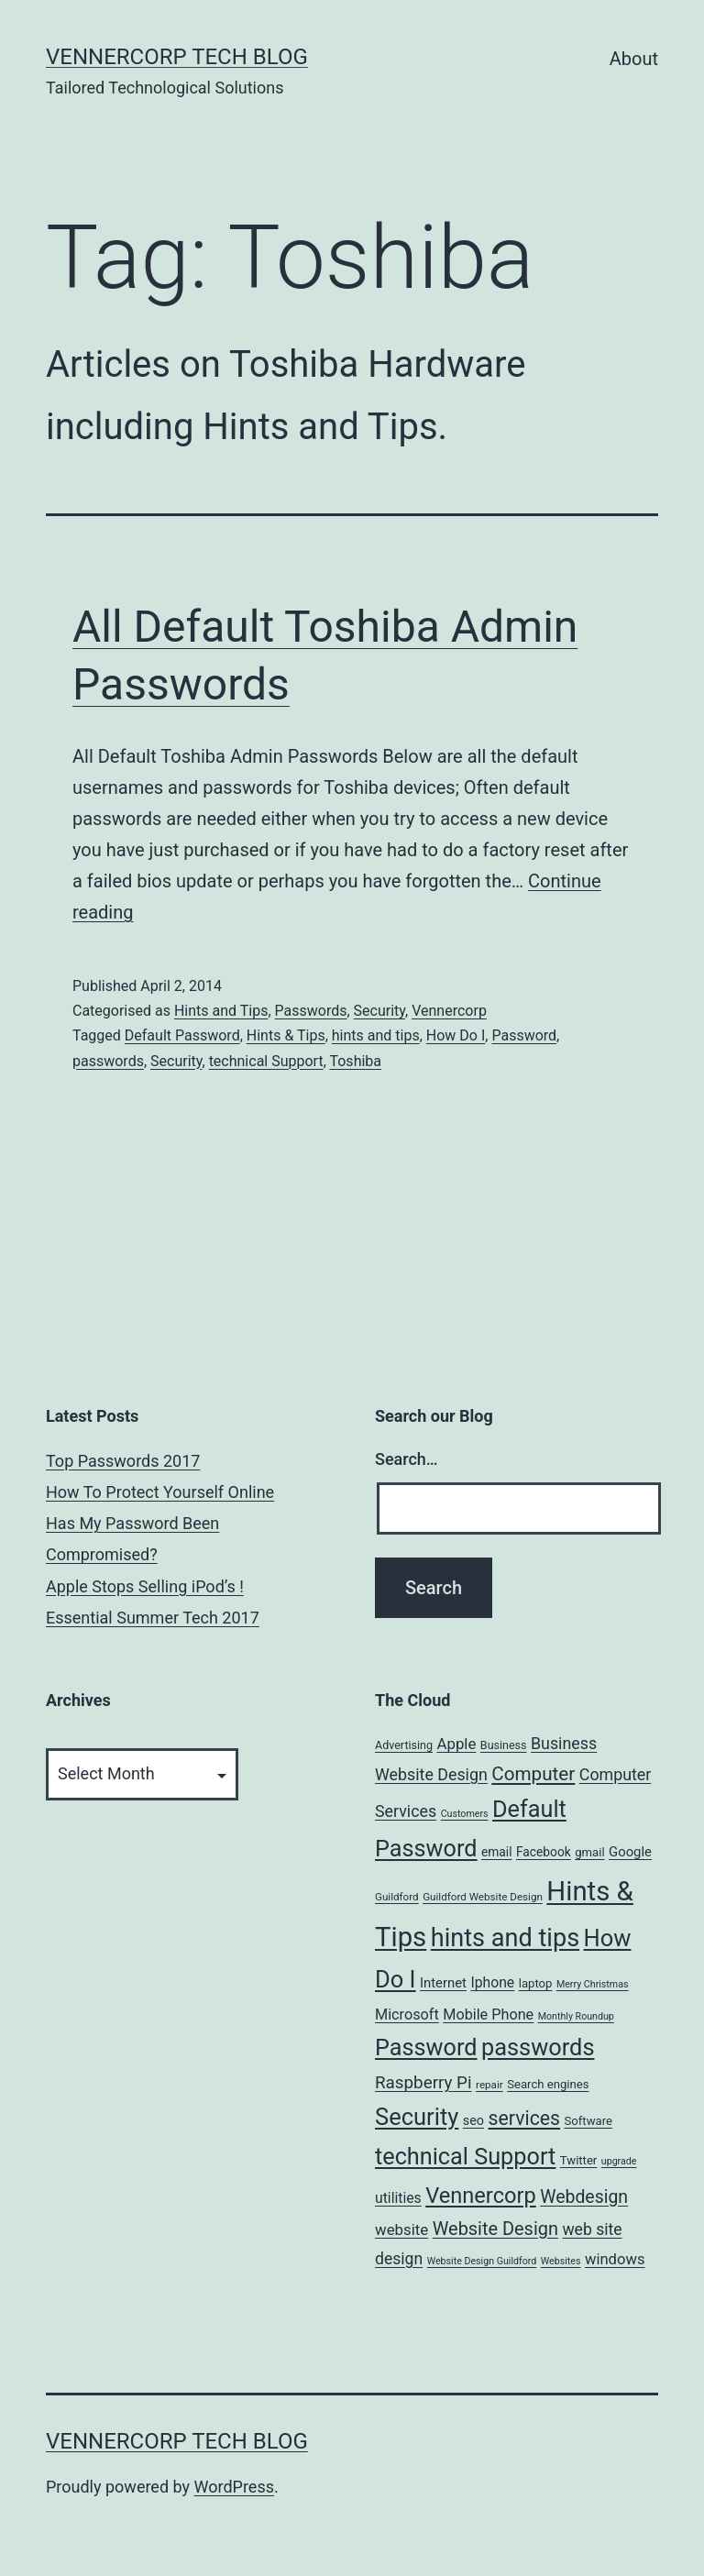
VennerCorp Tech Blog (177, 57)
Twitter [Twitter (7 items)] (579, 2160)
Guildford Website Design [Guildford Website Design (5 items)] (483, 1896)
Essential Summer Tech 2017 (152, 1617)
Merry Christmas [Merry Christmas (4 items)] (592, 1984)
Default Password (182, 1035)
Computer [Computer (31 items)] (533, 1774)
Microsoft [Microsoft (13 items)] (407, 2014)
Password (523, 1035)
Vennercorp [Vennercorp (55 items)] (480, 2195)
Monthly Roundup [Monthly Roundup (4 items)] (576, 2016)
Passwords (311, 1010)
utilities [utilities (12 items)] (398, 2198)
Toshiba (355, 1061)
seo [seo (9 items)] (473, 2121)
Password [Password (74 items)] (426, 2047)
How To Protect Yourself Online (160, 1492)
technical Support (266, 1061)
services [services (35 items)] (524, 2118)
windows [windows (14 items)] (615, 2259)
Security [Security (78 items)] (416, 2116)
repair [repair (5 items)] (489, 2084)
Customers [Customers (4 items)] (465, 1814)
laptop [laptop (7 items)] (536, 1983)
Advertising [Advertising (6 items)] (404, 1745)
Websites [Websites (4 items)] (561, 2261)
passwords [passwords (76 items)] (537, 2047)
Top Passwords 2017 (123, 1460)
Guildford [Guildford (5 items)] (397, 1896)
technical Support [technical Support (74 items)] (465, 2156)
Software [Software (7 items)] (588, 2121)
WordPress (234, 2486)
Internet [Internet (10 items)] (443, 1983)
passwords (108, 1061)
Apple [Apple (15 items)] (456, 1743)
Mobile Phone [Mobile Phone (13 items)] (488, 2014)
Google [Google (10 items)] (630, 1852)
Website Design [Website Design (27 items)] (495, 2229)
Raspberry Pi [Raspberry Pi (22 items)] (423, 2083)
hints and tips (376, 1035)
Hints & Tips (286, 1035)
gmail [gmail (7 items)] (589, 1852)
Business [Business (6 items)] (503, 1745)
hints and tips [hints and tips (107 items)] (505, 1938)
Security (379, 1010)
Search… (406, 1459)
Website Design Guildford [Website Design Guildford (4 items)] (482, 2261)
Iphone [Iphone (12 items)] (492, 1982)
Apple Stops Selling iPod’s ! (145, 1586)
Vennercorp (449, 1010)
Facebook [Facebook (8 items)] (543, 1851)
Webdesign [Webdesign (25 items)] (584, 2196)
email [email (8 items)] (496, 1851)
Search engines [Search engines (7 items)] (547, 2084)
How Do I (455, 1035)
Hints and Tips (221, 1010)
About (634, 59)
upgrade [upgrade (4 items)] (619, 2161)
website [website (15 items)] (401, 2229)
